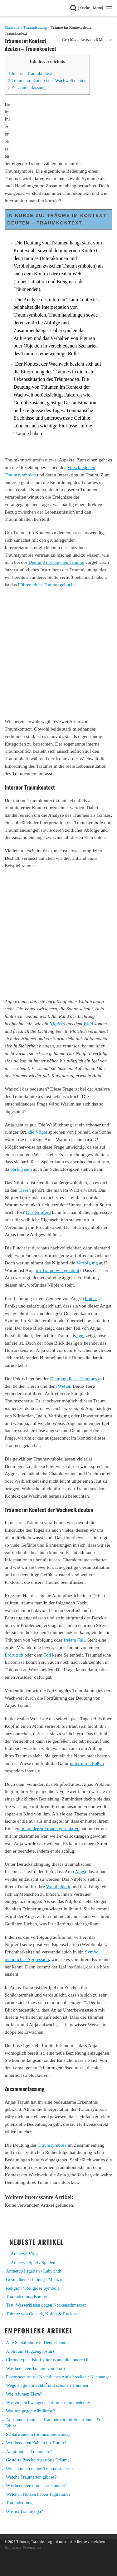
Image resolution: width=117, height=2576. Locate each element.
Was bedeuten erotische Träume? (36, 2485)
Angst (80, 1871)
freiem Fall (74, 1640)
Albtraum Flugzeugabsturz (30, 2351)
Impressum (13, 2547)
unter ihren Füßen (87, 1763)
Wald (88, 1023)
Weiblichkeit (58, 1886)
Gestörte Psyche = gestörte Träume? (38, 2459)
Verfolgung (87, 1262)
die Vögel (37, 1132)
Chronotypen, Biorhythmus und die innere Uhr (48, 2359)
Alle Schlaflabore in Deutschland (36, 2342)
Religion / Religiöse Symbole (33, 2288)
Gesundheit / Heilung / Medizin (34, 2279)
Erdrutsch (14, 1654)
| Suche (85, 7)
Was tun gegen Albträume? (30, 2410)
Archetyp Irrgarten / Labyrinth (33, 2270)
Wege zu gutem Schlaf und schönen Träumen (47, 2385)
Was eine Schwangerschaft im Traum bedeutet (48, 2402)
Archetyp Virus (24, 2253)
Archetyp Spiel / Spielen (33, 2262)
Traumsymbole (52, 2145)
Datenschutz (32, 2547)
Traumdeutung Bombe (26, 2296)
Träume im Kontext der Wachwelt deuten (47, 80)
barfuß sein (21, 1169)
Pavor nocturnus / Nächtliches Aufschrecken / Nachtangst (58, 2376)
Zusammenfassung (27, 87)
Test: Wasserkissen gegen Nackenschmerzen (46, 2305)
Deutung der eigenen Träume (56, 562)
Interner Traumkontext (30, 73)
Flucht (91, 1298)
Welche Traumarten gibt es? (31, 2477)
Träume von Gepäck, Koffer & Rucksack (43, 2313)
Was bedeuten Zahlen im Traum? (36, 2442)
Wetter (64, 1386)
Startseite (12, 27)
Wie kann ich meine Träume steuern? (40, 2468)
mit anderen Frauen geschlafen (50, 1828)
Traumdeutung (35, 27)
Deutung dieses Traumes (73, 1378)
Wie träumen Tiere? (24, 2393)
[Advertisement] (58, 653)
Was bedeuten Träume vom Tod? (36, 2368)
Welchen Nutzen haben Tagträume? (38, 2494)
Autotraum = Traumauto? (29, 2451)
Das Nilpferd (38, 1212)
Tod (47, 1654)
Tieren (24, 1190)
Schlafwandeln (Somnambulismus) (38, 2434)
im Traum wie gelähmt (57, 1270)
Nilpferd (57, 1023)
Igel (80, 1335)
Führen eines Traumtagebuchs (47, 584)
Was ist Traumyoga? (24, 2511)
